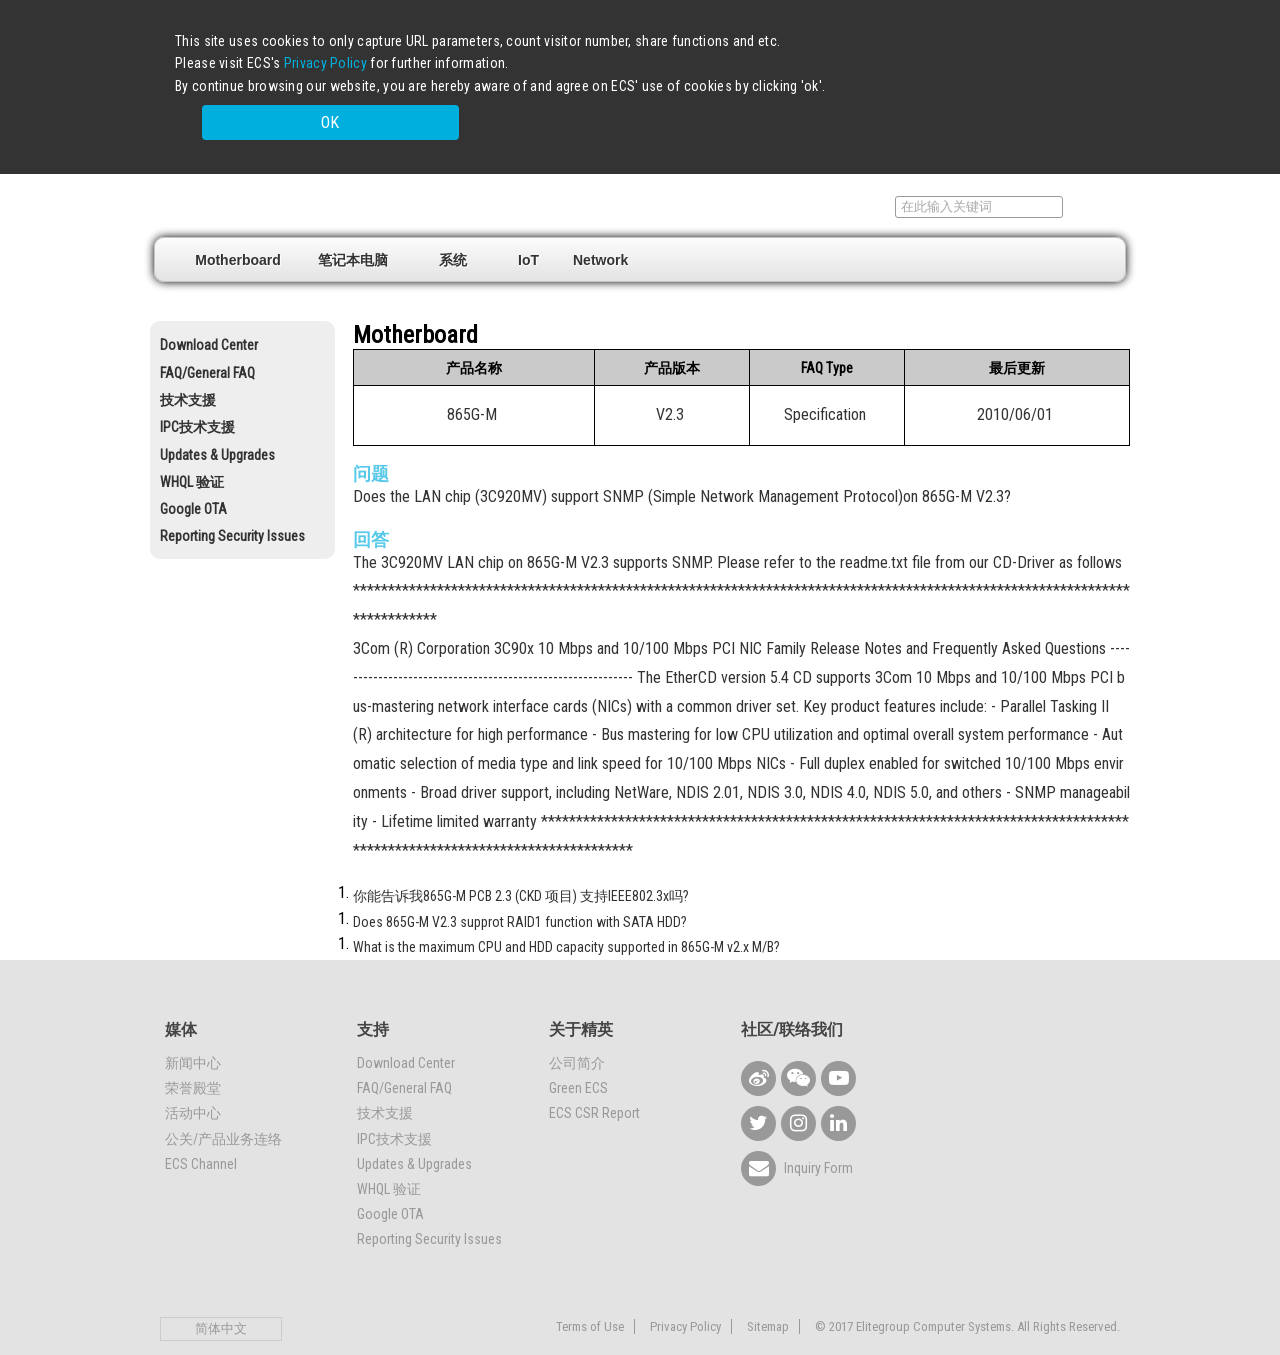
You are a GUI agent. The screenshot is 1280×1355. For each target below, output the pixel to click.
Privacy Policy (325, 63)
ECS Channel (201, 1130)
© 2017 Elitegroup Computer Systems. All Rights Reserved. (967, 1293)
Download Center (209, 312)
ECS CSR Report (594, 1080)
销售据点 (779, 173)
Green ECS (578, 1054)
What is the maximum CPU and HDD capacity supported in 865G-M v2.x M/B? (566, 913)
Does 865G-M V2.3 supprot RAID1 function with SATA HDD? (520, 888)
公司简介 (577, 1029)
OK (928, 92)
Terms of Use (590, 1293)
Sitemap (768, 1293)
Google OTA (193, 475)
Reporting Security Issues (232, 503)
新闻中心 (193, 1029)
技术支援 (188, 366)
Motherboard (238, 226)
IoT (528, 226)
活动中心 (193, 1080)
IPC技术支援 (197, 394)
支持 (858, 173)
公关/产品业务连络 (223, 1105)
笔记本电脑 (353, 226)
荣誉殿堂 (193, 1054)
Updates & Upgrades (217, 421)
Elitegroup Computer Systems (300, 171)
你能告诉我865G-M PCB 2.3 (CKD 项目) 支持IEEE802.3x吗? (521, 863)
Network (600, 226)
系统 (453, 226)
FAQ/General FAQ (207, 339)
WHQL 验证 (192, 448)
